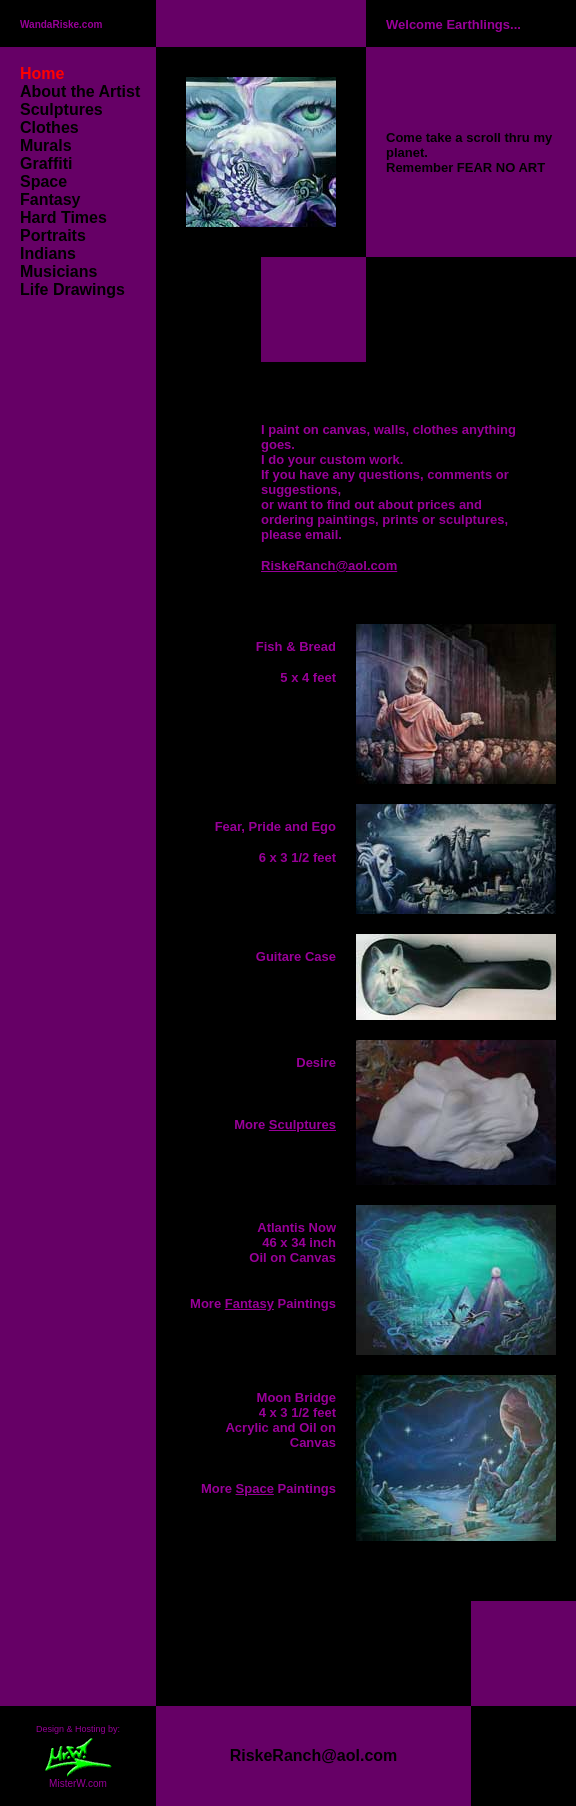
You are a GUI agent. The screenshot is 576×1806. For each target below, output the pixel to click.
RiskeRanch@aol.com (329, 565)
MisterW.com (78, 1784)
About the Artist (82, 91)
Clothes (49, 127)
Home (42, 73)
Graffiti (46, 163)
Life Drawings (72, 289)
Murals (46, 145)
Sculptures (61, 109)
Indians (48, 253)
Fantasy (50, 199)
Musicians (58, 271)
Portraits (53, 235)
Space (43, 181)
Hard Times (63, 217)
